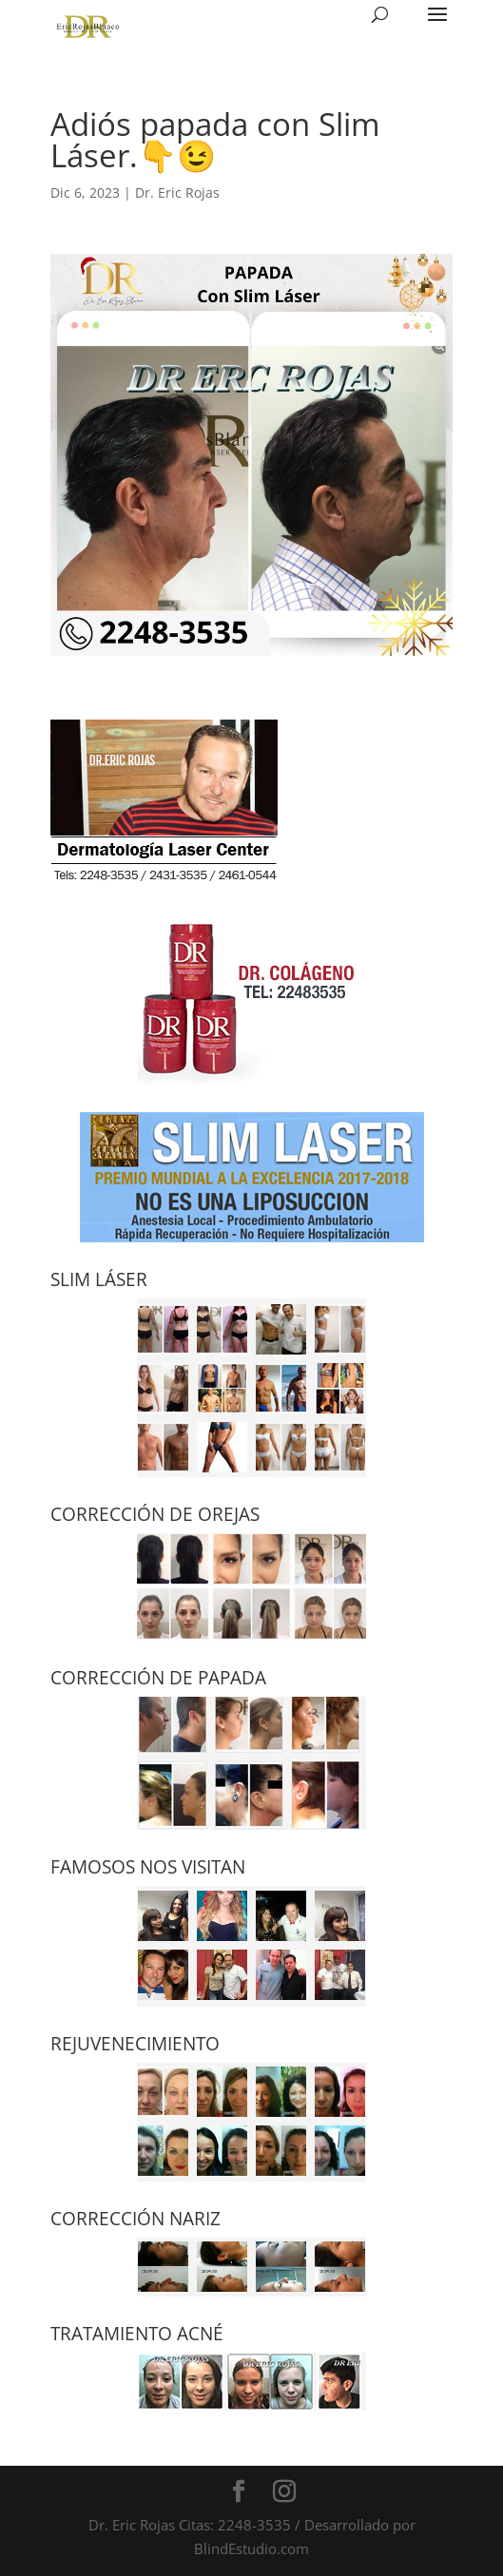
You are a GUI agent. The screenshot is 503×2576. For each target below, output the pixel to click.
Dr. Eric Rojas (177, 192)
